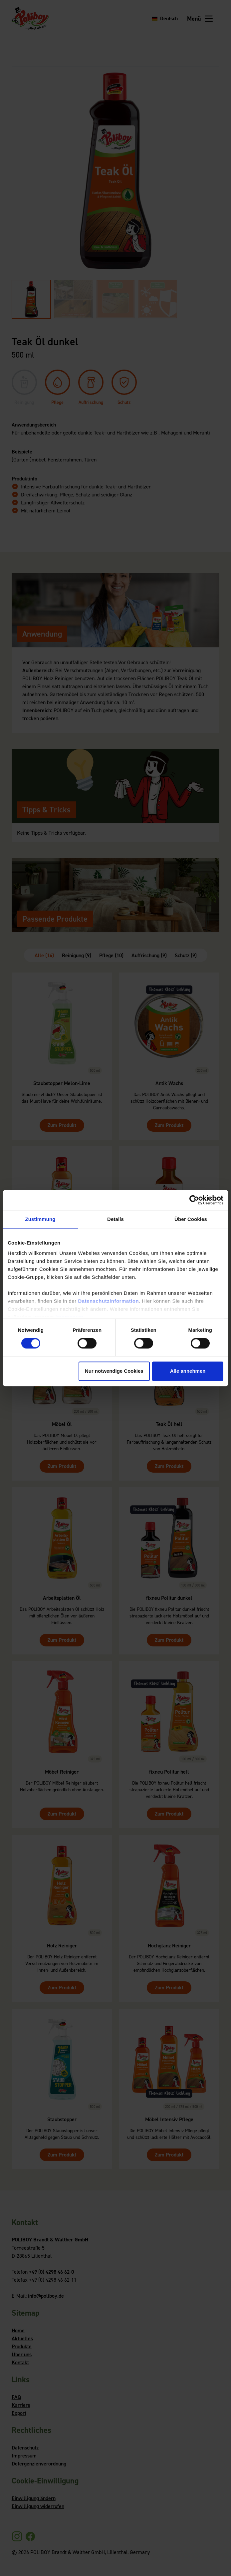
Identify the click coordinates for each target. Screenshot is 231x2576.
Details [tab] (115, 1219)
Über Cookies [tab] (190, 1219)
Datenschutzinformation (108, 1301)
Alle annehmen (188, 1371)
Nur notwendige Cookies (114, 1371)
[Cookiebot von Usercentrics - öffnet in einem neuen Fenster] (194, 1200)
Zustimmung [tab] (40, 1219)
